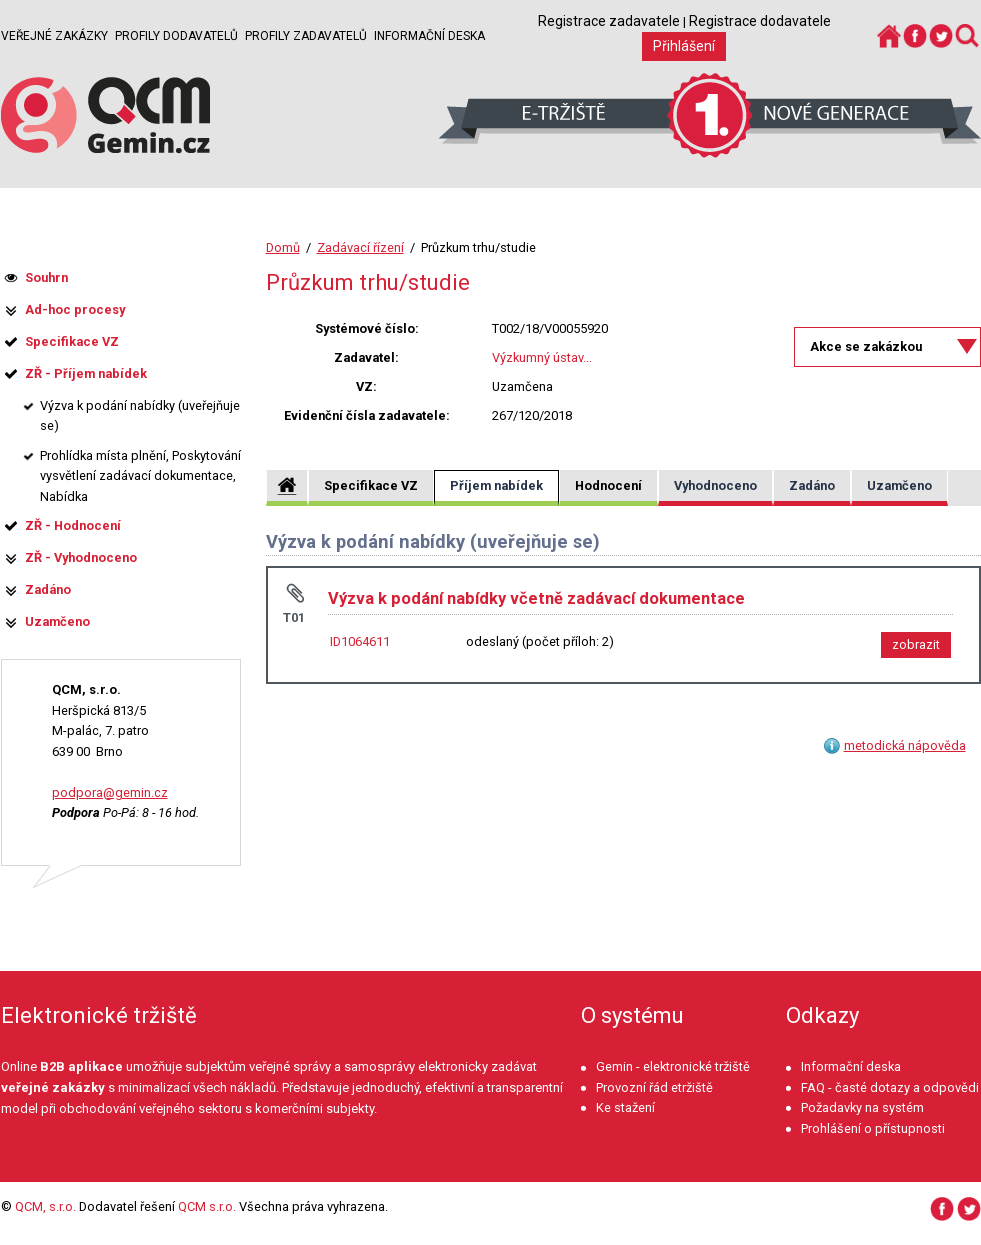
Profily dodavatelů (176, 36)
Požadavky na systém (862, 1107)
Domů (283, 247)
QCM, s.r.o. (45, 1206)
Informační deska (429, 36)
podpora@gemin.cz (110, 792)
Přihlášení (684, 46)
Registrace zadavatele (609, 21)
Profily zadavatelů (306, 36)
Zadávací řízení (360, 247)
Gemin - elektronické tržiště (673, 1066)
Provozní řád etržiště (654, 1087)
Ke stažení (625, 1107)
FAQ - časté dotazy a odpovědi (890, 1087)
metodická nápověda (905, 745)
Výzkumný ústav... (542, 357)
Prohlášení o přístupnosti (873, 1128)
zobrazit (916, 644)
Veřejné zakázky (54, 36)
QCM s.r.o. (207, 1206)
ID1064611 (360, 641)
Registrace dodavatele (760, 21)
